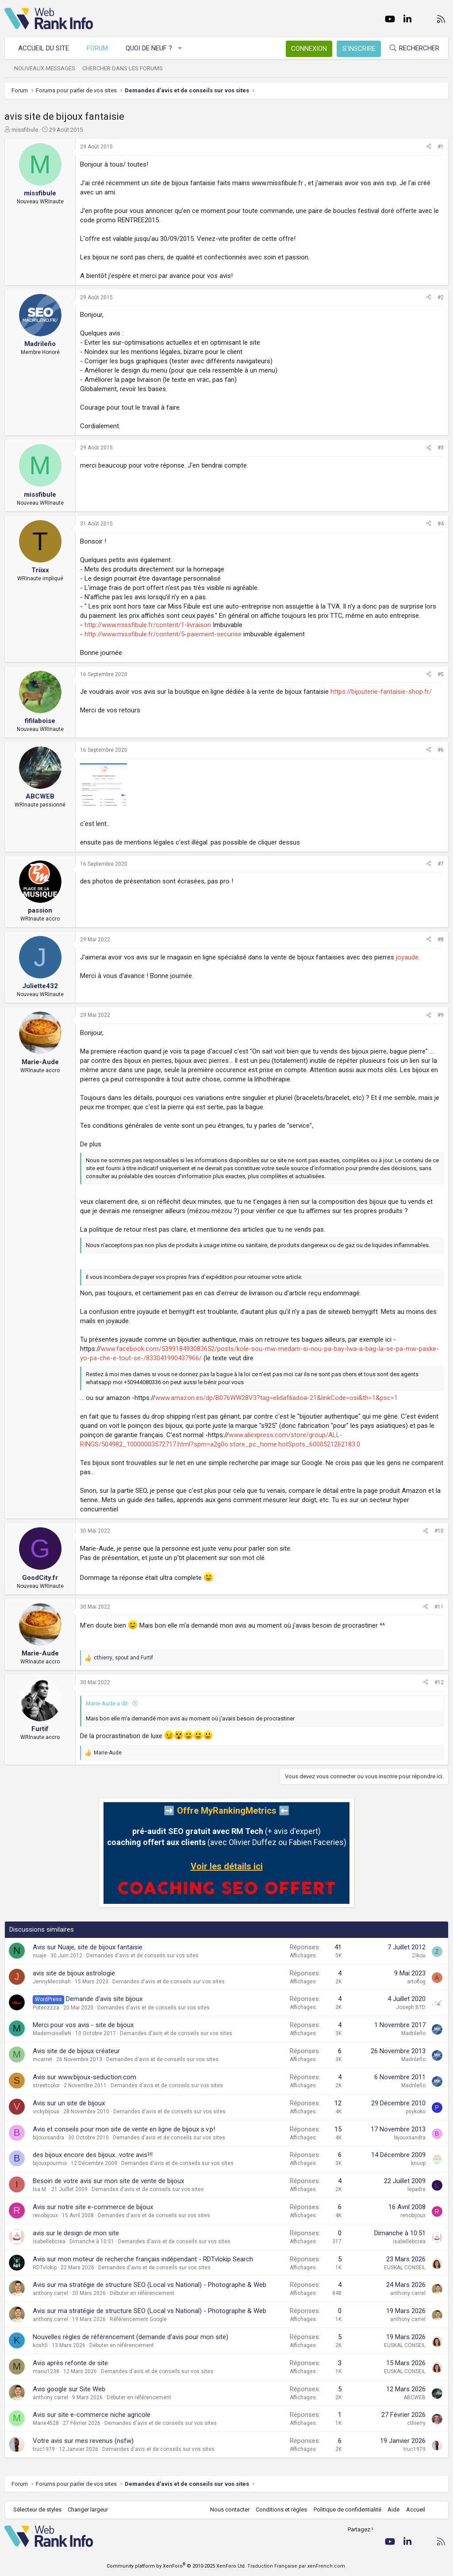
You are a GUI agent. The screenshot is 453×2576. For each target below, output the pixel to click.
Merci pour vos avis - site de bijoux (83, 2025)
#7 (441, 864)
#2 (441, 297)
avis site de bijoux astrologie (74, 1973)
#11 (439, 1607)
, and (123, 1658)
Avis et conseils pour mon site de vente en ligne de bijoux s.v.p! (124, 2129)
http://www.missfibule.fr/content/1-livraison (147, 625)
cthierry (416, 2423)
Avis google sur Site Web (69, 2389)
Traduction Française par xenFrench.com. (296, 2566)
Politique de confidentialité (347, 2509)
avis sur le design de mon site (76, 2233)
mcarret (42, 2059)
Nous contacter (230, 2509)
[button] (180, 48)
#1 (441, 147)
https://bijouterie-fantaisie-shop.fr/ (381, 692)
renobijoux (45, 2215)
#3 (441, 448)
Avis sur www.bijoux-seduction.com (84, 2077)
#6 (441, 750)
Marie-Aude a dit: (107, 1703)
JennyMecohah (52, 1982)
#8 (441, 939)
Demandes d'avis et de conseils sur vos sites (142, 1955)
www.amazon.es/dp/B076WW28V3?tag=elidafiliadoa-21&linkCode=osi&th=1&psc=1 (276, 1398)
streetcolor (46, 2085)
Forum (97, 48)
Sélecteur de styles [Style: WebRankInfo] (37, 2509)
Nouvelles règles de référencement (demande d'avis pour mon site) (130, 2337)
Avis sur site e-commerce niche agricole (91, 2415)
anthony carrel (50, 2293)
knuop (418, 2163)
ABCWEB (414, 2397)
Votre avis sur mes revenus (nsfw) (83, 2441)
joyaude (407, 957)
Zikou (419, 1955)
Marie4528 (46, 2423)
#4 (441, 524)
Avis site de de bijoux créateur (76, 2051)
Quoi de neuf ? (149, 48)
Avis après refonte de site (70, 2363)
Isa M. (40, 2189)
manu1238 (46, 2371)
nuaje (39, 1955)
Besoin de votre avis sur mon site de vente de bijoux (108, 2181)
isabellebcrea (49, 2241)
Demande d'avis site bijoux (104, 1999)
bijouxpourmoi (50, 2163)
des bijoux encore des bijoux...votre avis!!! (93, 2155)
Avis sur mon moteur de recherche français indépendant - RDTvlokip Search (143, 2259)
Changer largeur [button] (88, 2509)
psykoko (416, 2111)
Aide (393, 2509)
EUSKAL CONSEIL (405, 2267)
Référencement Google (138, 2319)
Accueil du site (43, 48)
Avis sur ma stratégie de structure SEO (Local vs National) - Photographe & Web (149, 2285)
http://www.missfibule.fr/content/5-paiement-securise (163, 634)
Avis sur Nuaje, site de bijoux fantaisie (87, 1947)
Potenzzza (46, 2008)
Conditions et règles (281, 2509)
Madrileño (413, 2033)
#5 (441, 674)
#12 (439, 1682)
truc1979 (44, 2449)
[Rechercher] (414, 48)
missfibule (25, 129)
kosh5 (40, 2345)
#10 (439, 1531)
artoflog (416, 1982)
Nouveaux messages (44, 68)
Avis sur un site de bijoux (69, 2103)
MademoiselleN (52, 2033)
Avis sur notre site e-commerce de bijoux (93, 2207)
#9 (441, 1015)
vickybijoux (46, 2111)
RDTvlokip (45, 2267)
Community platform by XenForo (176, 2566)
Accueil (415, 2509)
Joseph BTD (411, 2007)
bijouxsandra (48, 2138)
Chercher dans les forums (122, 68)
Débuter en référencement (142, 2293)
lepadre (416, 2189)
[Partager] (428, 147)
